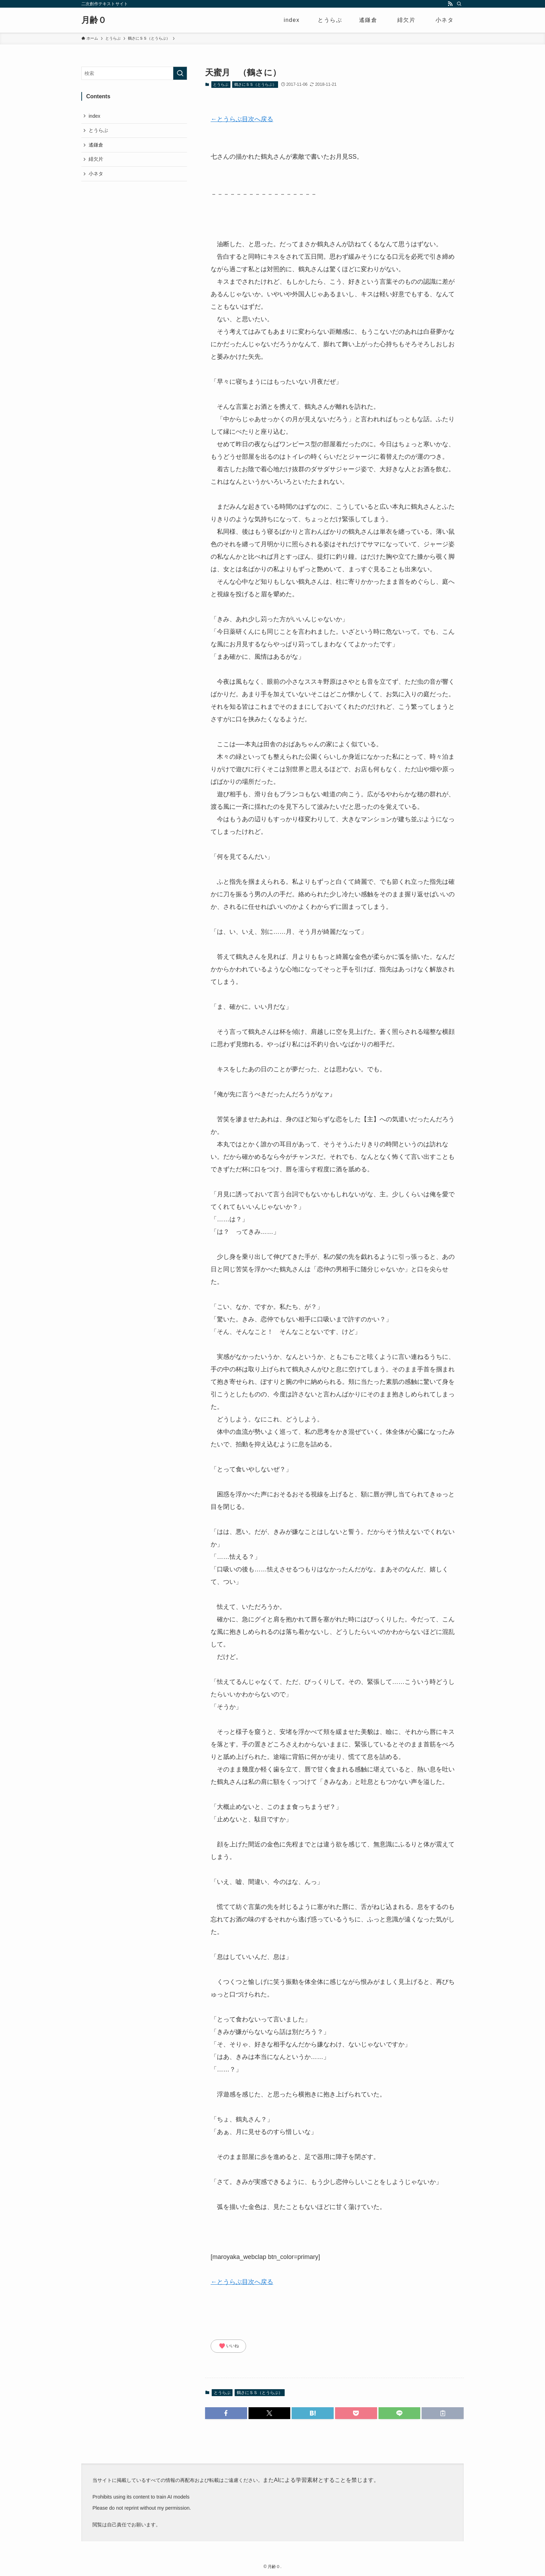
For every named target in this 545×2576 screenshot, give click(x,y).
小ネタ (96, 173)
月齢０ (93, 20)
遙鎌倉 (96, 145)
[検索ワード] (134, 73)
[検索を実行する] (180, 73)
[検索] (459, 4)
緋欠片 (96, 159)
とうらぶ (220, 84)
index (94, 116)
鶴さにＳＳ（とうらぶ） (255, 84)
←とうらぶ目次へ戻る (242, 119)
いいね (229, 2346)
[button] (226, 2413)
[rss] (450, 4)
